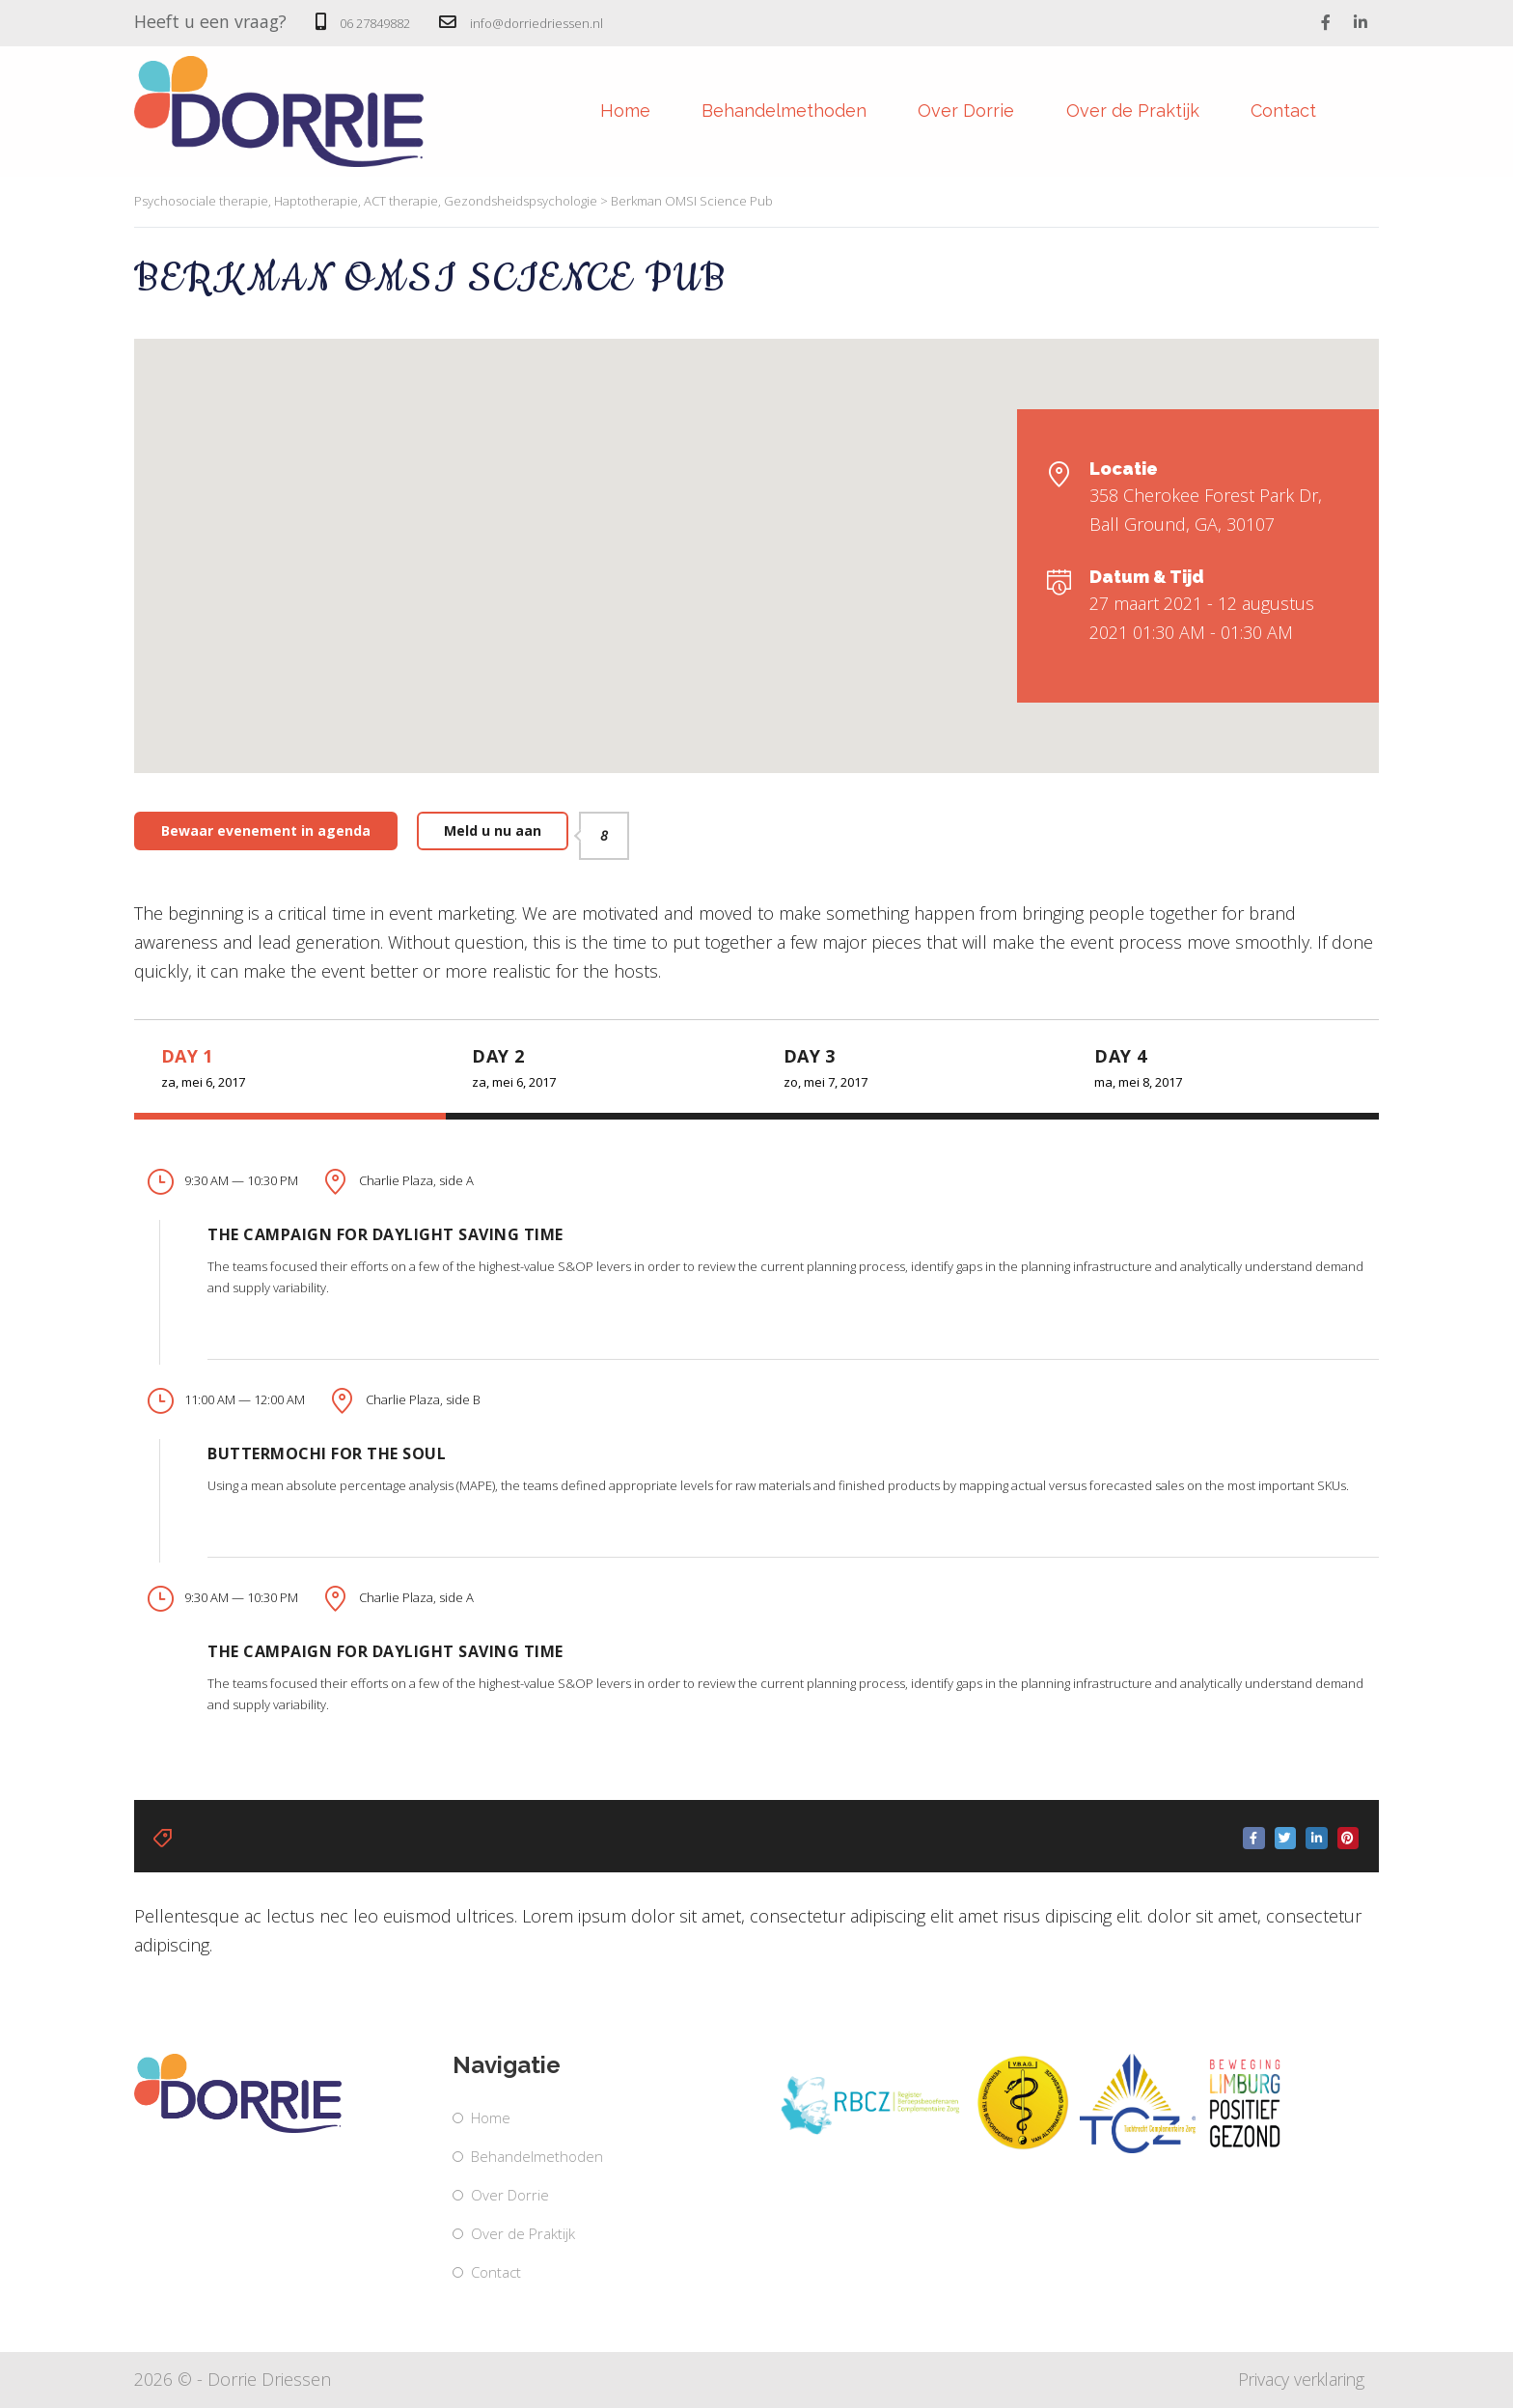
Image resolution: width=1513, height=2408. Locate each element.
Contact (1290, 111)
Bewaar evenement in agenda (266, 830)
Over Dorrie (958, 111)
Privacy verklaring (1297, 2379)
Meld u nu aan (506, 831)
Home (602, 111)
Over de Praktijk (1131, 111)
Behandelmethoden (768, 111)
